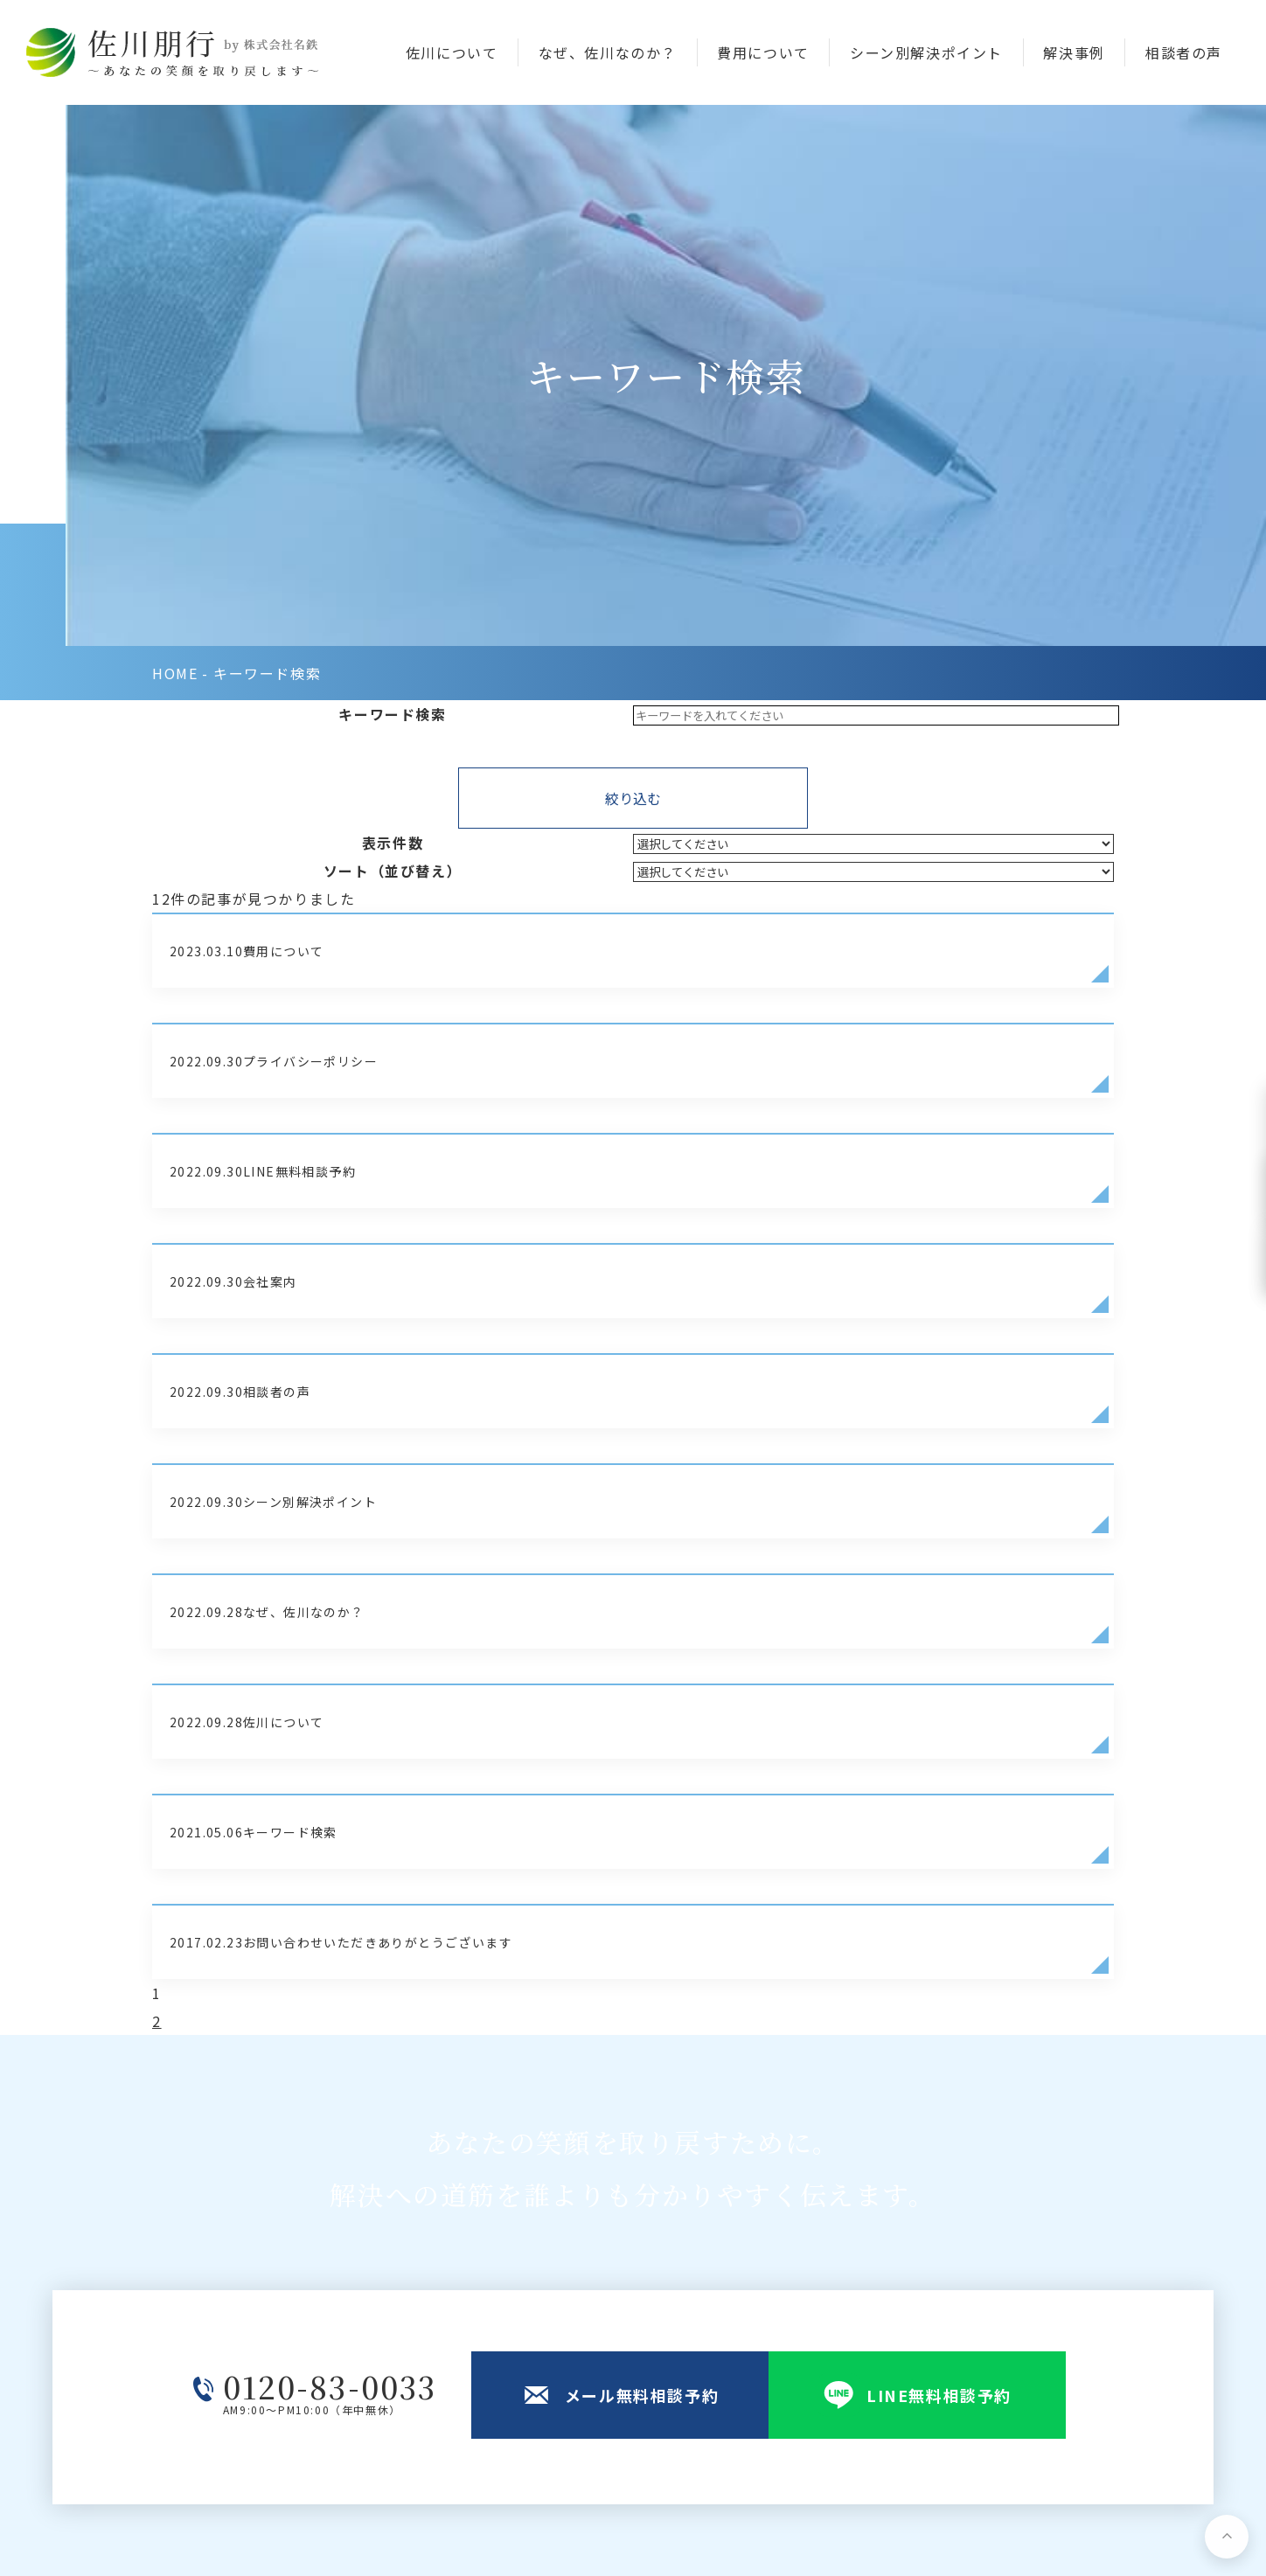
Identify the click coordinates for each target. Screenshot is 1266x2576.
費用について (763, 53)
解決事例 (1073, 53)
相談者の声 (1183, 53)
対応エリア (798, 2376)
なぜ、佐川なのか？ (608, 53)
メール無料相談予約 (650, 2330)
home (175, 166)
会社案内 (966, 2238)
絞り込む (633, 296)
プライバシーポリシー (211, 2528)
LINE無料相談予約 (646, 2376)
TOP (600, 2238)
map (434, 2330)
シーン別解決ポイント (926, 53)
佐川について (452, 53)
